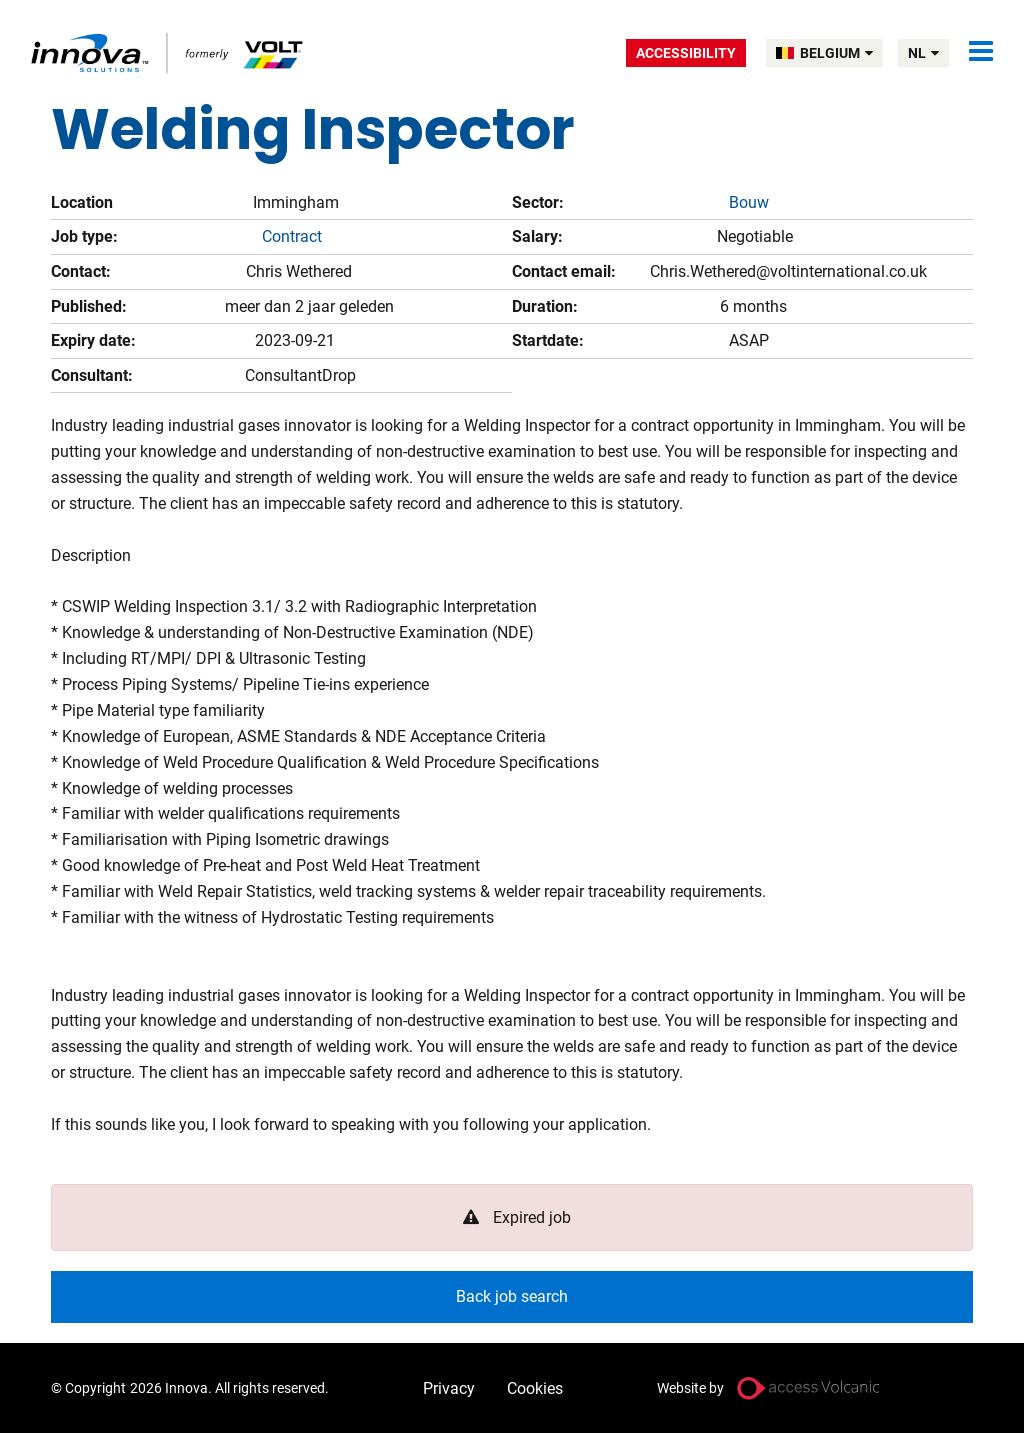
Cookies (535, 1388)
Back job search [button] (512, 1296)
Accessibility (686, 53)
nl (923, 53)
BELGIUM (836, 53)
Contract (292, 236)
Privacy (449, 1388)
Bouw (749, 202)
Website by (690, 1388)
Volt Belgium (168, 52)
